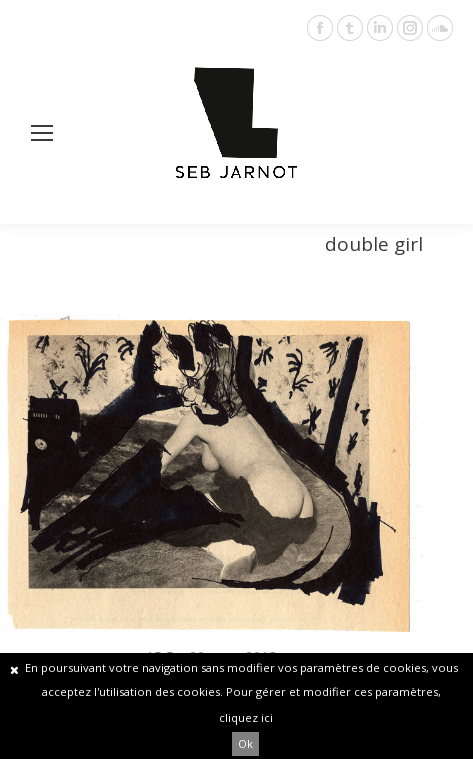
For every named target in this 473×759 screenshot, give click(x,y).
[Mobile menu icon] (42, 133)
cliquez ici (246, 717)
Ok (245, 743)
